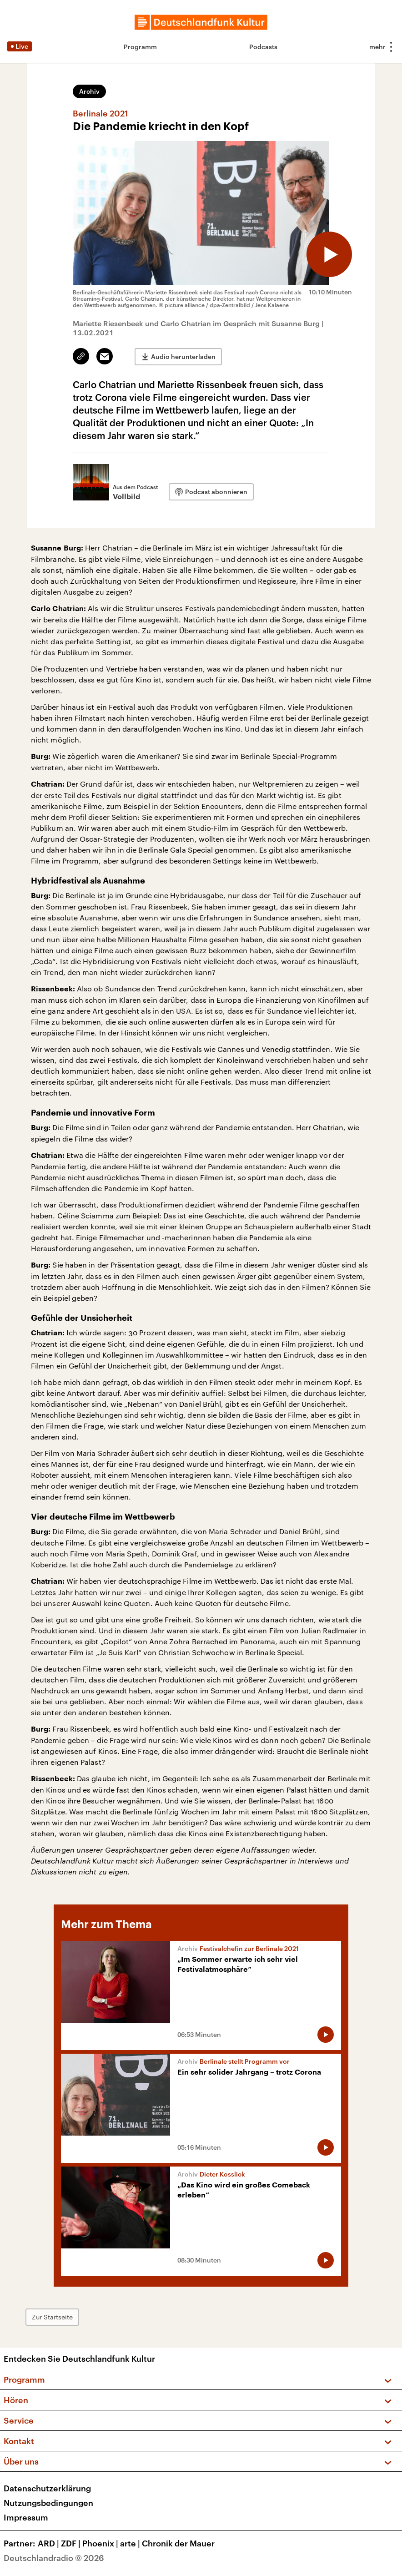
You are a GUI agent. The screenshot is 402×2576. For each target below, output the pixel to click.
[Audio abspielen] (329, 254)
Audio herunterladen (183, 356)
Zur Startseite (52, 2317)
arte (131, 2543)
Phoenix (101, 2543)
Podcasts (263, 47)
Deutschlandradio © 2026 (54, 2558)
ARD (49, 2543)
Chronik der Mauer (178, 2543)
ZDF (71, 2543)
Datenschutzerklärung (47, 2488)
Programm (140, 47)
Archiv (89, 91)
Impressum (26, 2517)
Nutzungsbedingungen (48, 2503)
